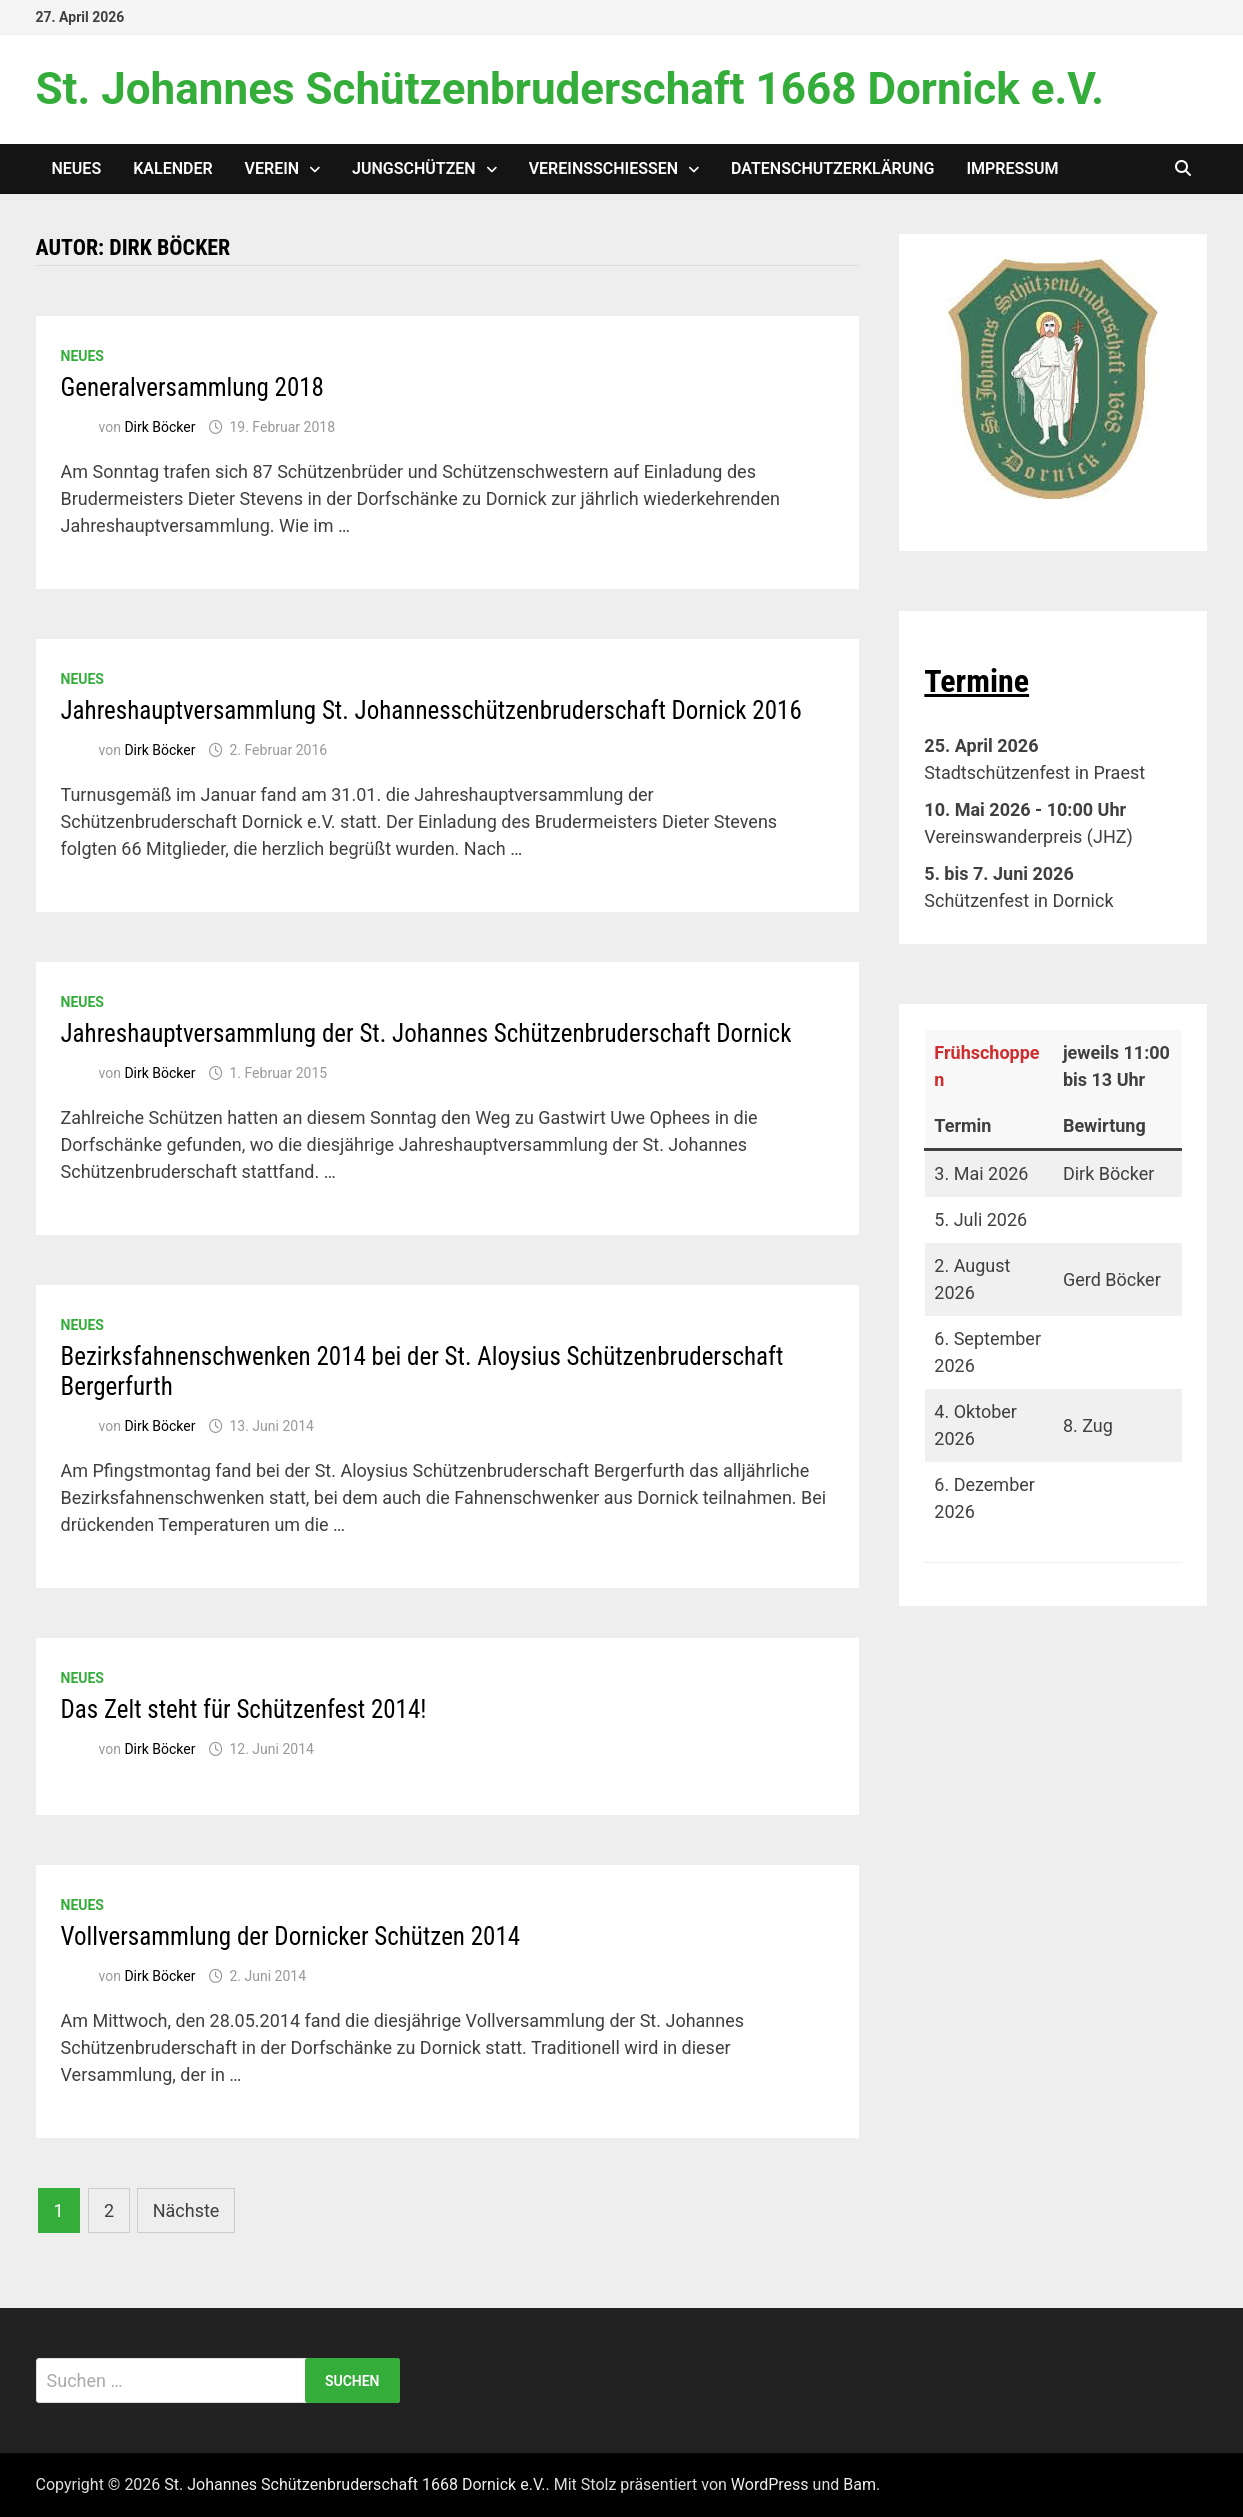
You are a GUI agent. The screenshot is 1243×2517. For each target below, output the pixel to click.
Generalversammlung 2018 (192, 387)
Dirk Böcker (159, 427)
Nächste (186, 2210)
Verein (272, 168)
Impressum (1012, 168)
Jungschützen (414, 168)
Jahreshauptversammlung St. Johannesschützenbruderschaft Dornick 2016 (431, 710)
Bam (859, 2484)
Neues (77, 168)
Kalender (172, 168)
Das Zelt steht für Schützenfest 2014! (244, 1709)
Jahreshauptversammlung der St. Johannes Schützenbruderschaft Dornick (426, 1033)
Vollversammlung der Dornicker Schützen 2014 (291, 1936)
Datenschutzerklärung (832, 168)
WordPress (770, 2484)
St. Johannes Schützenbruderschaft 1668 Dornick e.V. (570, 89)
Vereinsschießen (603, 168)
